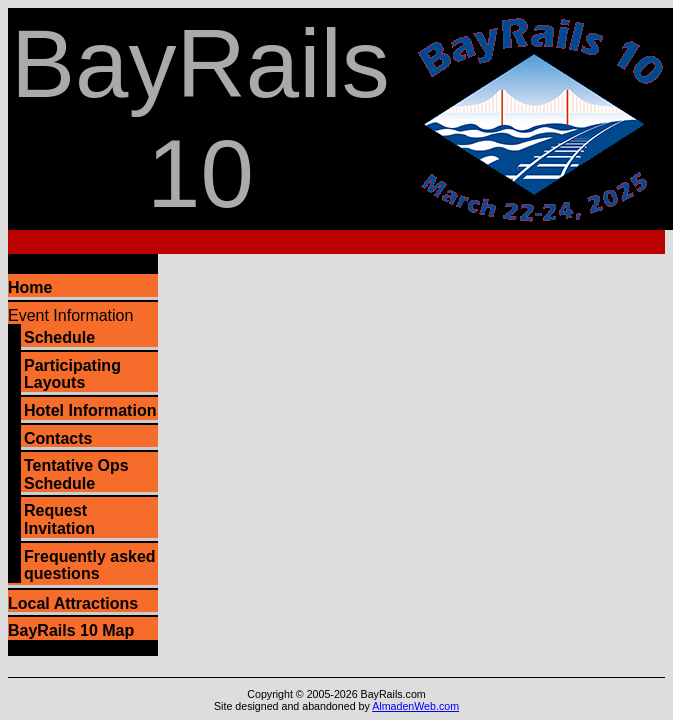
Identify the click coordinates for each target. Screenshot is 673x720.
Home (30, 287)
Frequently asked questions (90, 565)
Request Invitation (59, 519)
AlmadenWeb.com (415, 706)
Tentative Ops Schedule (76, 474)
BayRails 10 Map (71, 630)
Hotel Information (90, 410)
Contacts (58, 438)
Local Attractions (73, 603)
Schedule (59, 337)
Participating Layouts (72, 374)
